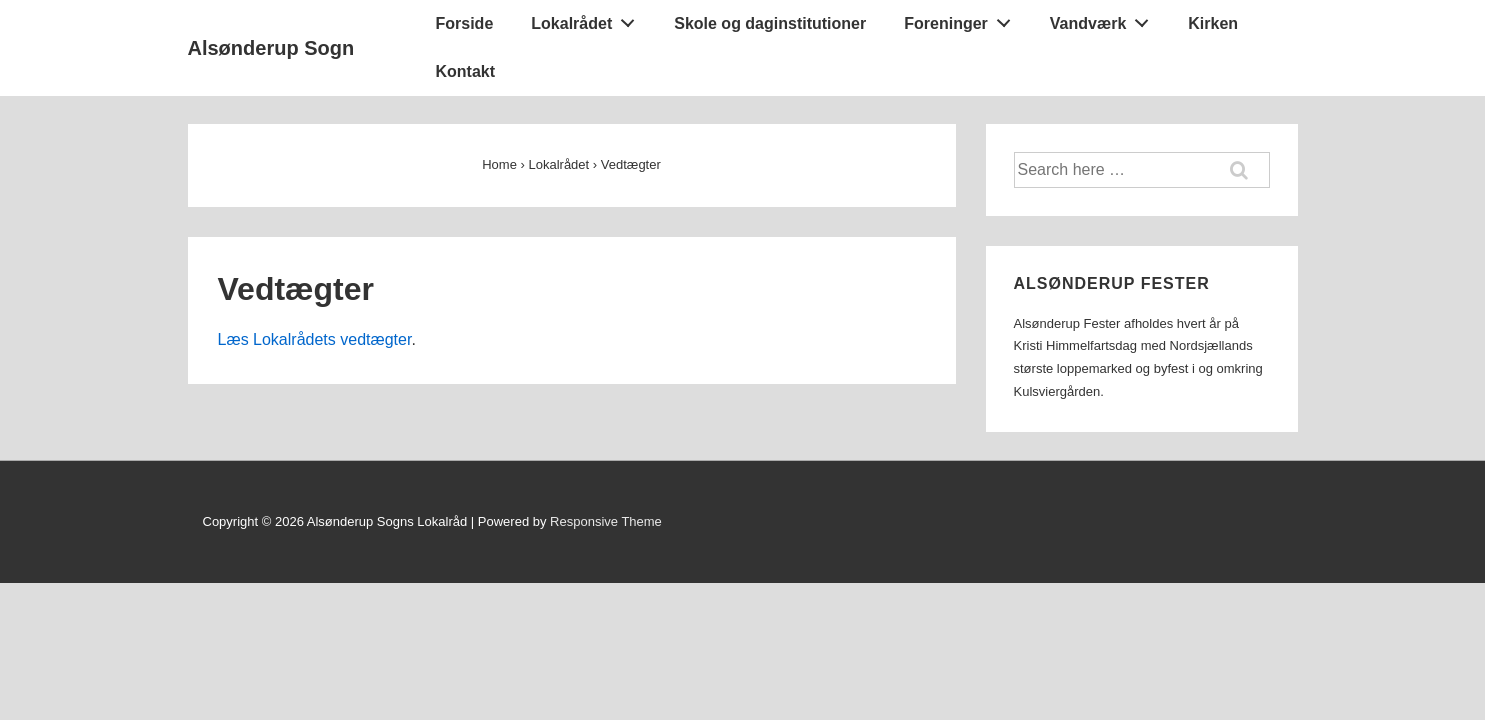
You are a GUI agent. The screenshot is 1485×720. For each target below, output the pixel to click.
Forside (465, 23)
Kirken (1213, 23)
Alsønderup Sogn (271, 48)
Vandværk (1105, 19)
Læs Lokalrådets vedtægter (315, 339)
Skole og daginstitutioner (770, 23)
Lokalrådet (588, 19)
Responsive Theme (606, 521)
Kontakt (466, 71)
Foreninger (962, 19)
